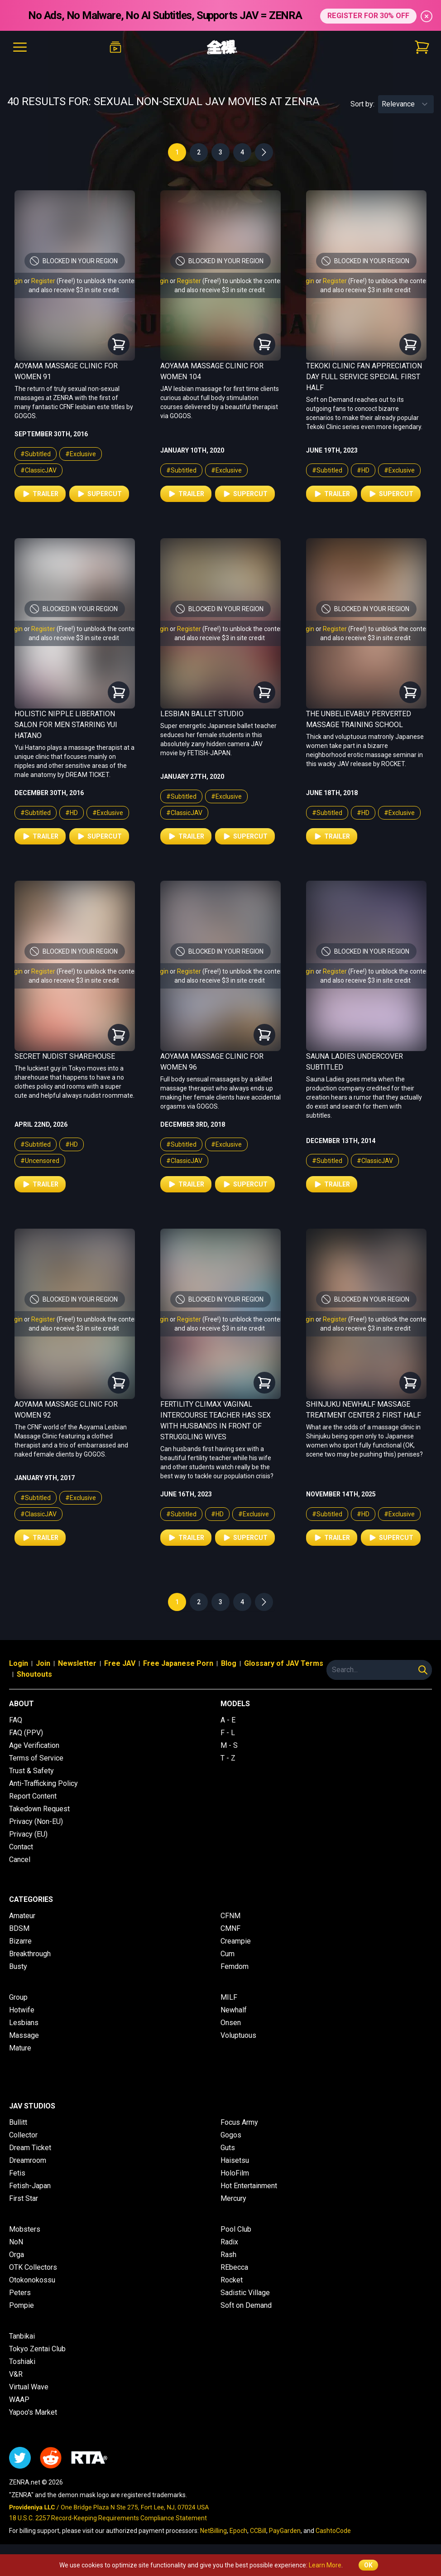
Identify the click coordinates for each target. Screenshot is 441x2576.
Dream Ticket (30, 2147)
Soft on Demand (246, 2305)
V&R (16, 2374)
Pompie (21, 2305)
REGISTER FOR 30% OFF (368, 15)
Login (15, 281)
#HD (363, 470)
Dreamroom (27, 2160)
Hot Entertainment (248, 2185)
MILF (228, 1997)
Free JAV (119, 1663)
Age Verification (34, 1745)
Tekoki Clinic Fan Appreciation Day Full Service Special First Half (364, 377)
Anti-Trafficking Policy (43, 1783)
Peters (20, 2292)
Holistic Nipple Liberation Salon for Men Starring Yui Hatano (65, 724)
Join (43, 1663)
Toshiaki (22, 2361)
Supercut (99, 493)
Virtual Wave (28, 2387)
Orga (16, 2254)
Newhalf (233, 2010)
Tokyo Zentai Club (37, 2348)
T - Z (227, 1758)
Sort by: (362, 104)
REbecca (234, 2267)
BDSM (19, 1928)
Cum (227, 1953)
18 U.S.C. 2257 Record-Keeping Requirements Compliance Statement (108, 2518)
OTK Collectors (33, 2267)
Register (43, 281)
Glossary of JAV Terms (283, 1663)
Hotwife (21, 2010)
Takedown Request (39, 1808)
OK (368, 2565)
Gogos (230, 2135)
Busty (18, 1966)
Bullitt (18, 2122)
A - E (227, 1720)
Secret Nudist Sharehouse (64, 1056)
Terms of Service (36, 1758)
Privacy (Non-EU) (36, 1821)
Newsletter (77, 1663)
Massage (24, 2035)
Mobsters (24, 2229)
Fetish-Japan (30, 2185)
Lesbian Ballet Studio (202, 713)
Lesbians (23, 2022)
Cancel (19, 1859)
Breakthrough (30, 1953)
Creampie (235, 1941)
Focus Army (239, 2122)
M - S (229, 1745)
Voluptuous (238, 2035)
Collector (23, 2135)
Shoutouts (34, 1674)
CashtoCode (333, 2530)
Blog (228, 1663)
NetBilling (213, 2530)
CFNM (230, 1915)
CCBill (258, 2530)
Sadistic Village (245, 2292)
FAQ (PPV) (26, 1732)
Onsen (230, 2022)
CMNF (230, 1928)
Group (18, 1997)
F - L (227, 1732)
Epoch (238, 2530)
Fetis (17, 2173)
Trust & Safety (31, 1770)
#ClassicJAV (38, 470)
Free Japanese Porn (178, 1663)
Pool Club (235, 2229)
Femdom (234, 1966)
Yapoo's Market (33, 2412)
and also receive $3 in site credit (74, 290)
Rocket (231, 2280)
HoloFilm (234, 2173)
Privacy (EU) (28, 1834)
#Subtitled (35, 454)
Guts (227, 2147)
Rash (228, 2254)
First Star (23, 2198)
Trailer (40, 493)
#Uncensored (39, 1160)
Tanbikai (22, 2336)
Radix (229, 2242)
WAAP (19, 2399)
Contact (21, 1847)
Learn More (325, 2565)
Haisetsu (234, 2160)
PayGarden (285, 2530)
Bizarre (20, 1941)
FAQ (15, 1720)
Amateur (22, 1915)
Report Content (33, 1796)
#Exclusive (80, 454)
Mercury (233, 2198)
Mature (20, 2048)
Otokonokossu (32, 2280)
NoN (16, 2242)
